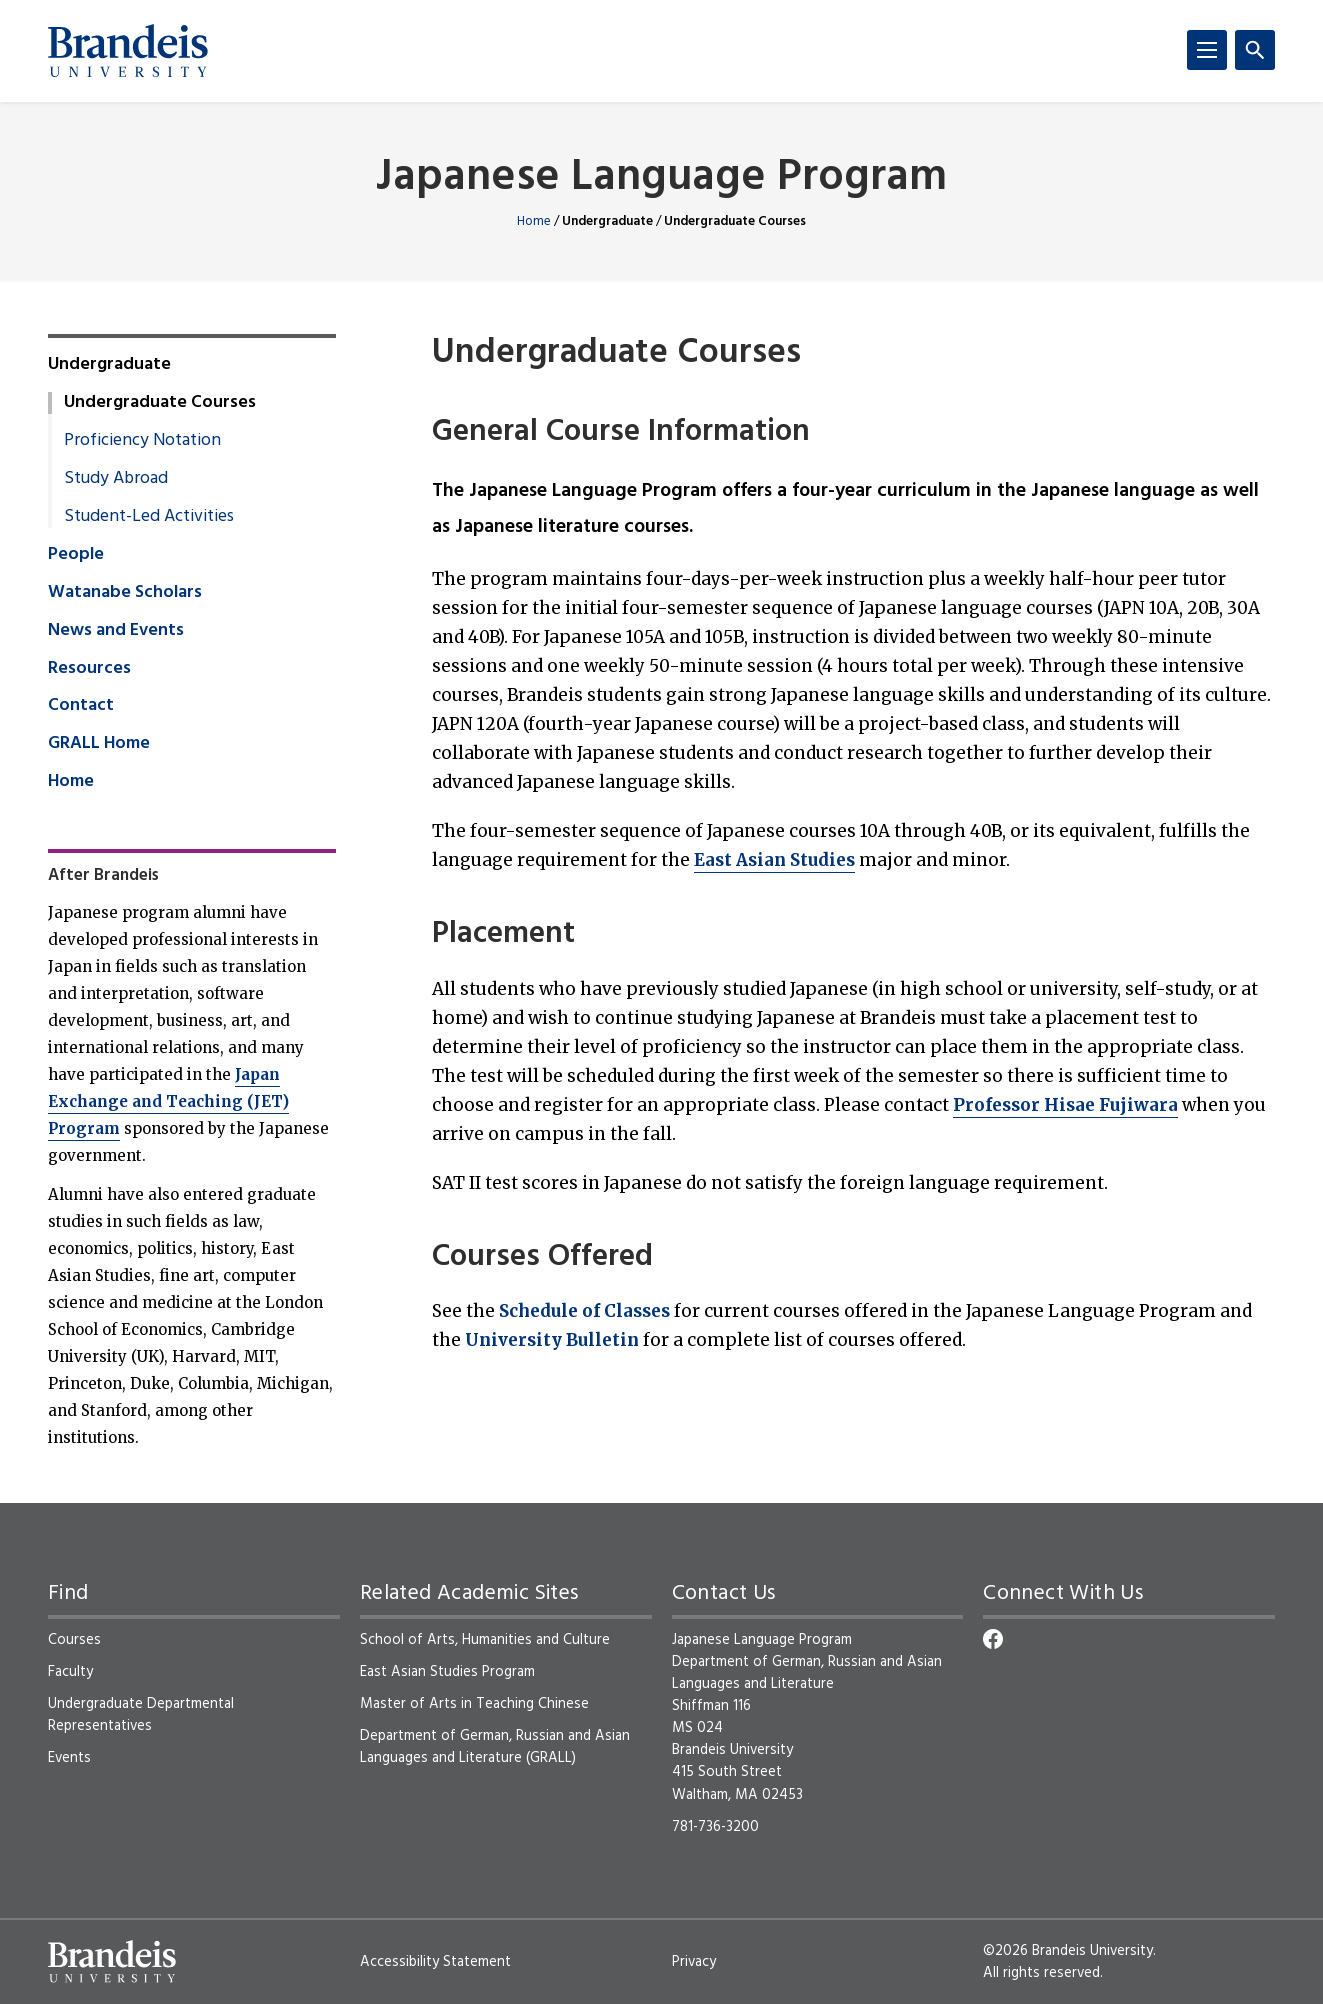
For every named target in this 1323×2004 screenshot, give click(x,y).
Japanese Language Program (661, 178)
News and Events (116, 631)
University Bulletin (552, 1340)
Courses (74, 1640)
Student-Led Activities (149, 517)
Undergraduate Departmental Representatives (141, 1715)
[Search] (1255, 50)
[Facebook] (993, 1639)
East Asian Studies (774, 860)
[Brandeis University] (128, 51)
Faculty (70, 1672)
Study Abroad (116, 479)
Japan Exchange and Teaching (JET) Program (168, 1101)
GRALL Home (99, 744)
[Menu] (1207, 50)
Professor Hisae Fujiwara (1065, 1105)
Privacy (694, 1962)
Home (534, 221)
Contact (81, 706)
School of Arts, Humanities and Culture (485, 1640)
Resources (89, 669)
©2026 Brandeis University (1068, 1951)
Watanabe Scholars (125, 593)
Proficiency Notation (142, 441)
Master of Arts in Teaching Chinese (474, 1704)
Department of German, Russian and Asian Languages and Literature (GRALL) (495, 1747)
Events (69, 1758)
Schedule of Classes (584, 1311)
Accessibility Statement (435, 1962)
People (76, 555)
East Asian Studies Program (447, 1672)
